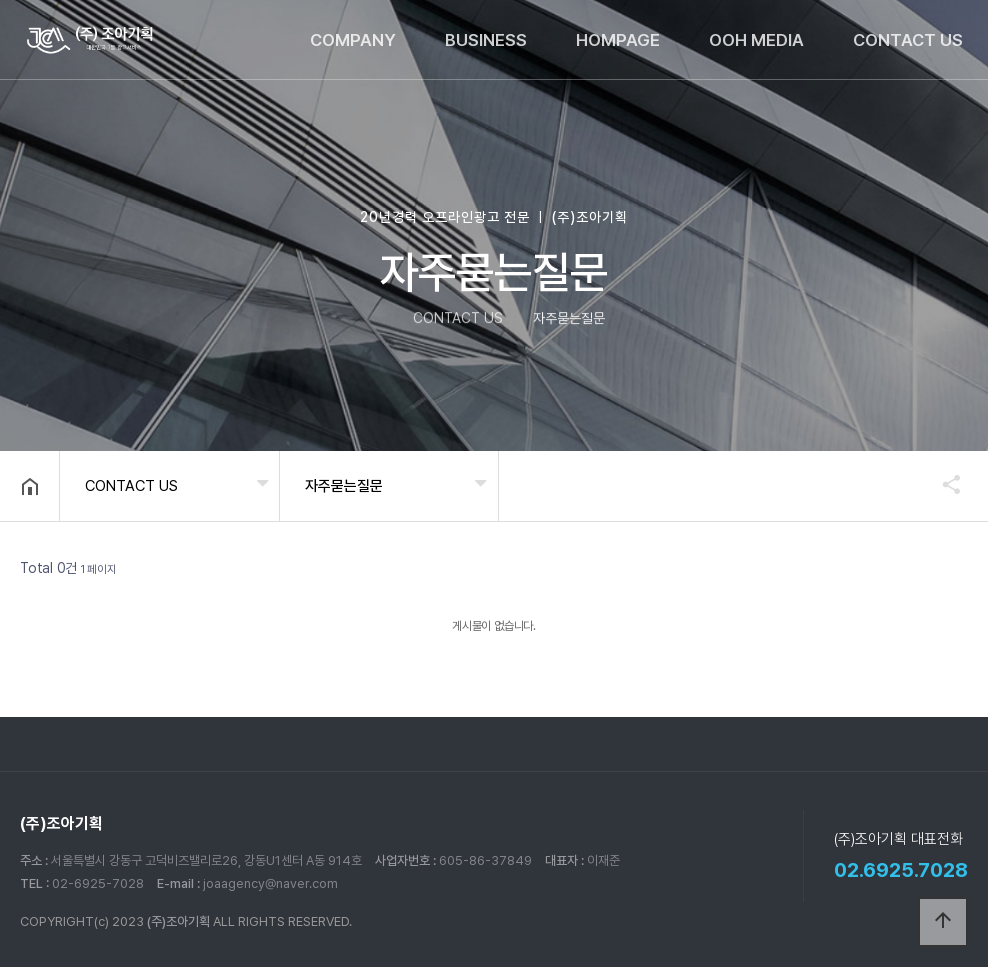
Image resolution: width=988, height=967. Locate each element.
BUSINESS (486, 40)
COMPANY (353, 40)
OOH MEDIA (756, 40)
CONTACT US (908, 40)
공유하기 (942, 484)
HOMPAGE (618, 40)
